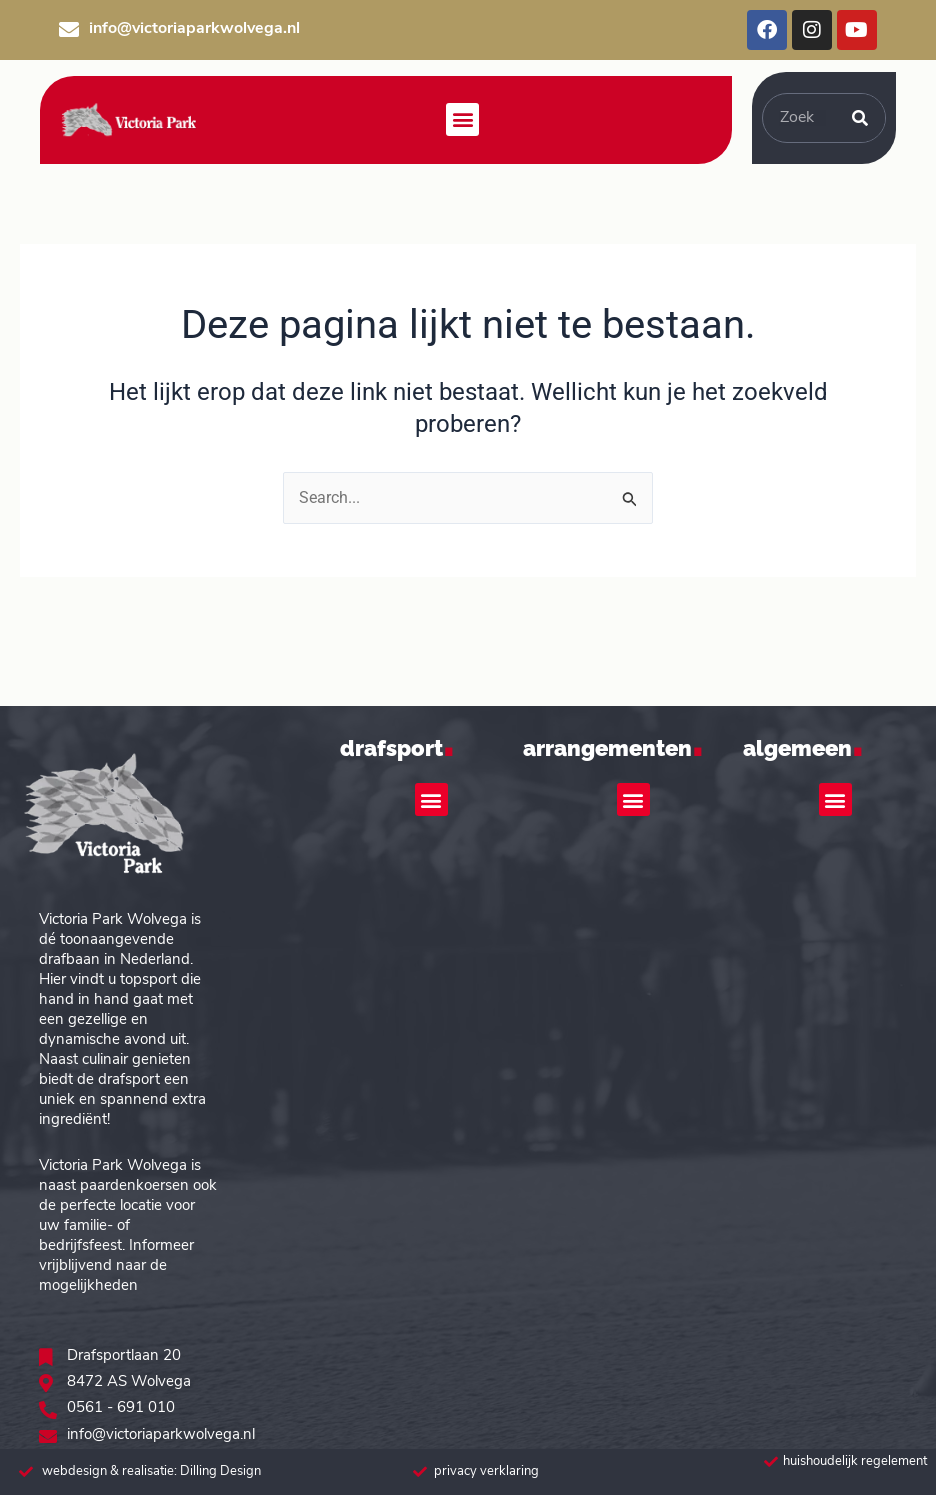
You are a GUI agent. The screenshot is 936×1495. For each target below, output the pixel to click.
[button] (462, 119)
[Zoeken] (860, 118)
